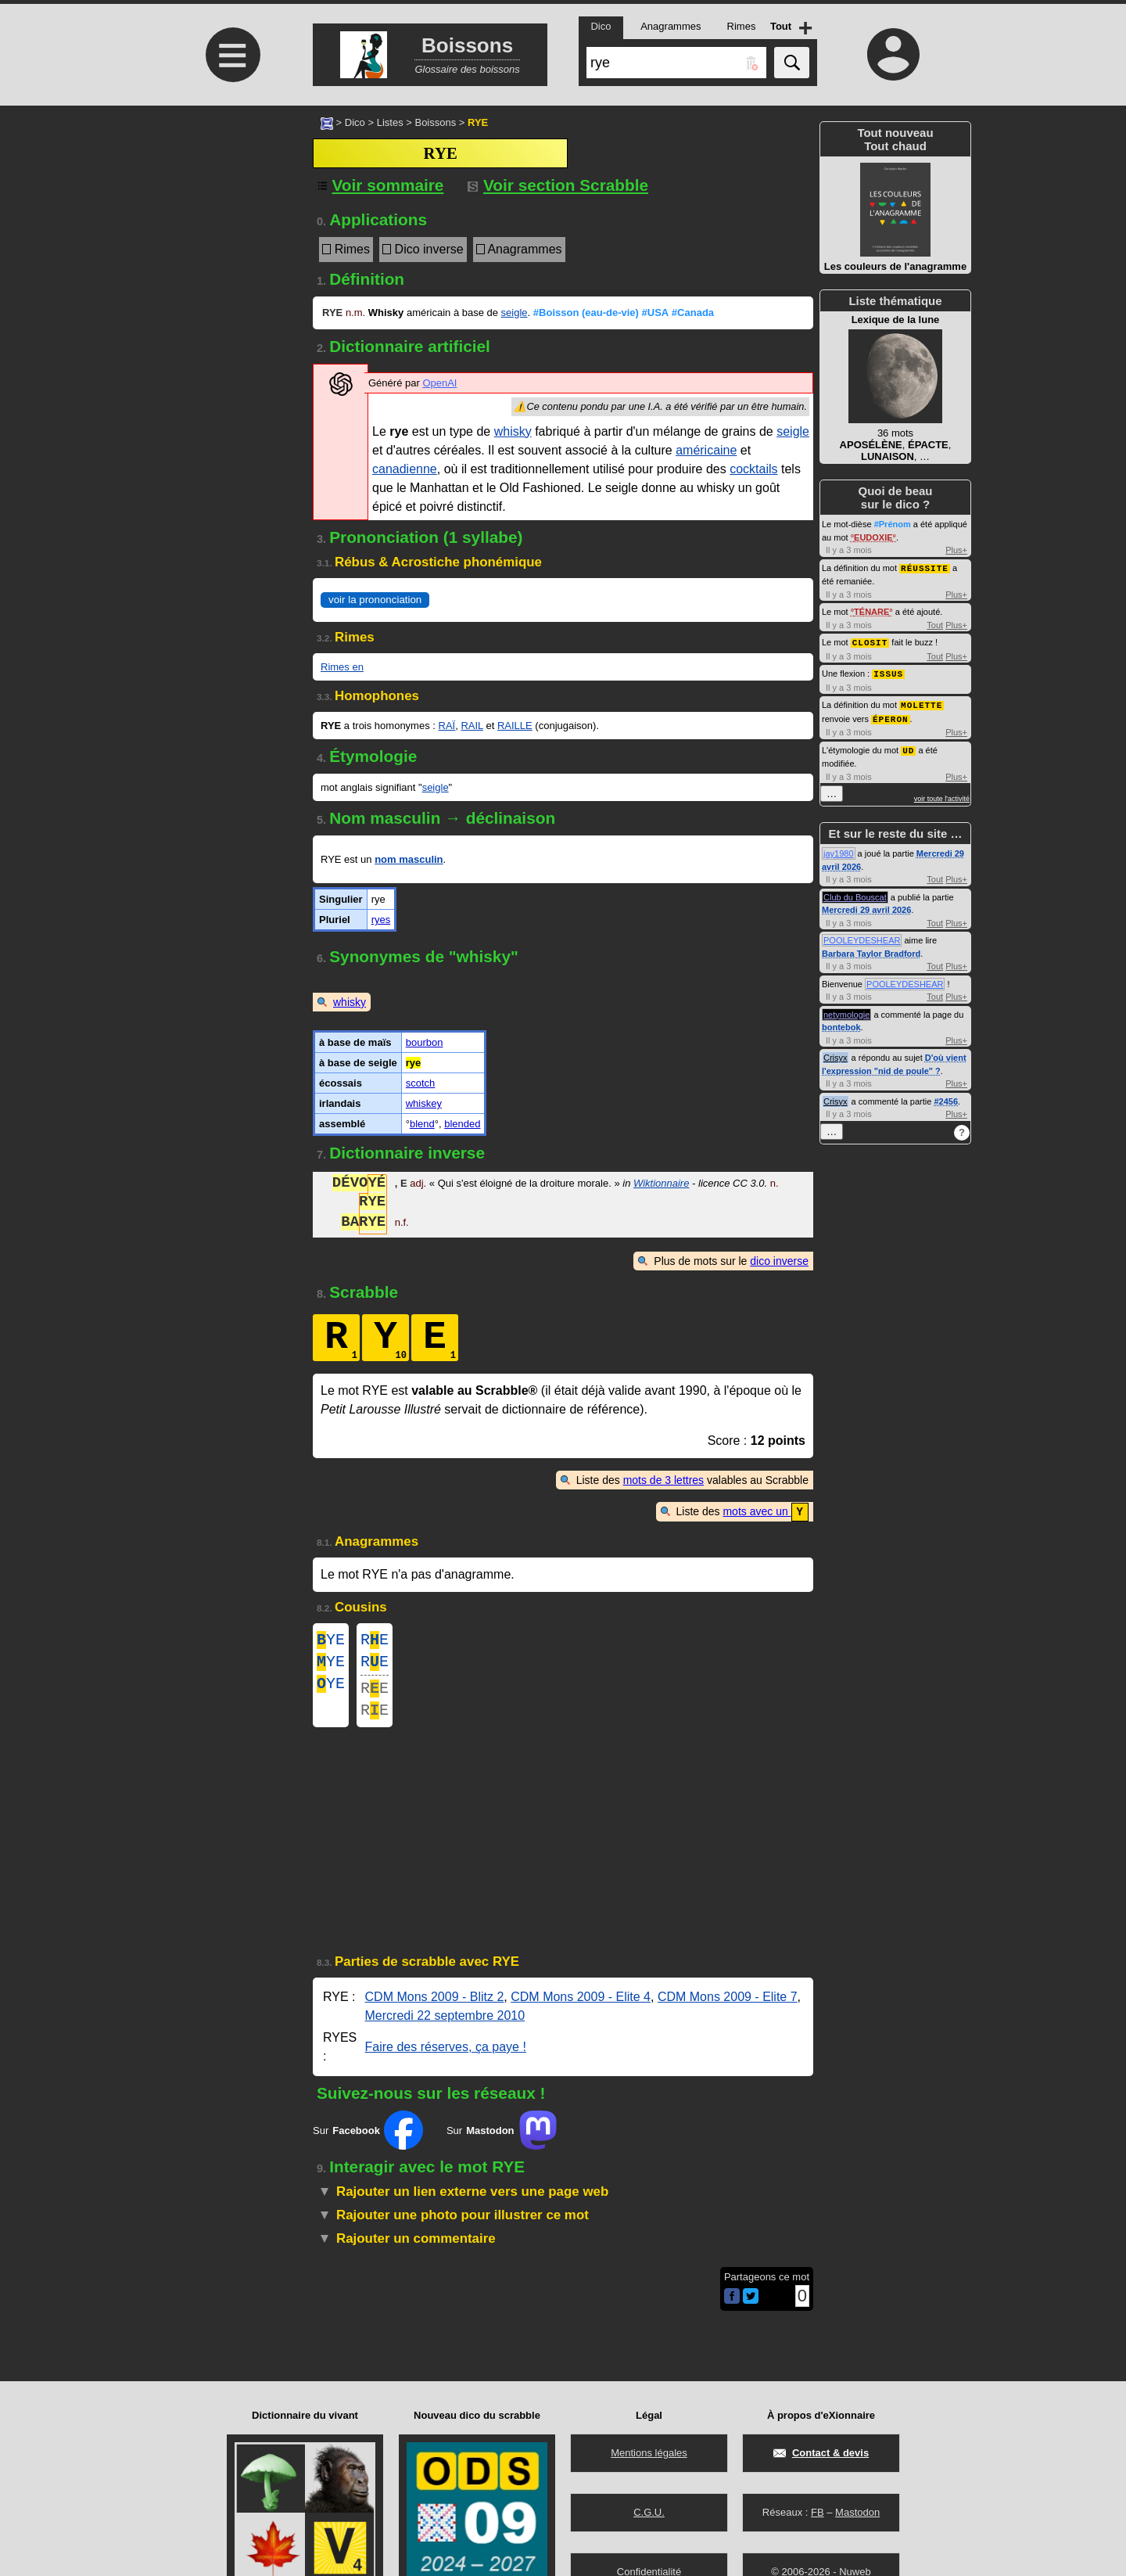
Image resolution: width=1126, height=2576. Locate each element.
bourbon (424, 1042)
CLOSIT (870, 641)
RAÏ (447, 725)
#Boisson (586, 312)
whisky (513, 431)
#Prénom (892, 524)
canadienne (404, 469)
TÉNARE (871, 611)
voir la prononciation (374, 599)
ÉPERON (891, 715)
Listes (390, 122)
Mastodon (857, 2512)
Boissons (435, 122)
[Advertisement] (230, 236)
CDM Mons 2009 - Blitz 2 (434, 2008)
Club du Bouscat (855, 892)
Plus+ (956, 550)
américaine (706, 450)
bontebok (841, 1022)
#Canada (693, 312)
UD (908, 746)
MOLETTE (921, 702)
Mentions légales (649, 2453)
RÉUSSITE (924, 567)
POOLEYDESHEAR (861, 935)
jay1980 (838, 848)
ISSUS (888, 671)
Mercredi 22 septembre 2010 (445, 2027)
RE (374, 1640)
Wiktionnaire (661, 1185)
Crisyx (835, 1053)
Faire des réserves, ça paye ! (445, 2058)
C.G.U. (649, 2512)
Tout (935, 624)
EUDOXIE (873, 537)
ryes (381, 919)
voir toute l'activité (942, 794)
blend (422, 1124)
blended (462, 1124)
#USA (655, 312)
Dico (355, 122)
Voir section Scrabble (558, 185)
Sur (368, 2141)
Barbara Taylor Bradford (871, 949)
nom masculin (409, 859)
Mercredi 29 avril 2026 (866, 905)
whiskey (424, 1103)
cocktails (753, 469)
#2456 (946, 1096)
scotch (421, 1083)
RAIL (471, 725)
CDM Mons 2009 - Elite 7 (728, 2008)
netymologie (846, 1010)
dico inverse (779, 1261)
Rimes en (342, 667)
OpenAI (439, 383)
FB (817, 2512)
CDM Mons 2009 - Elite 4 (581, 2008)
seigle (514, 312)
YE (331, 1640)
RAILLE (515, 725)
